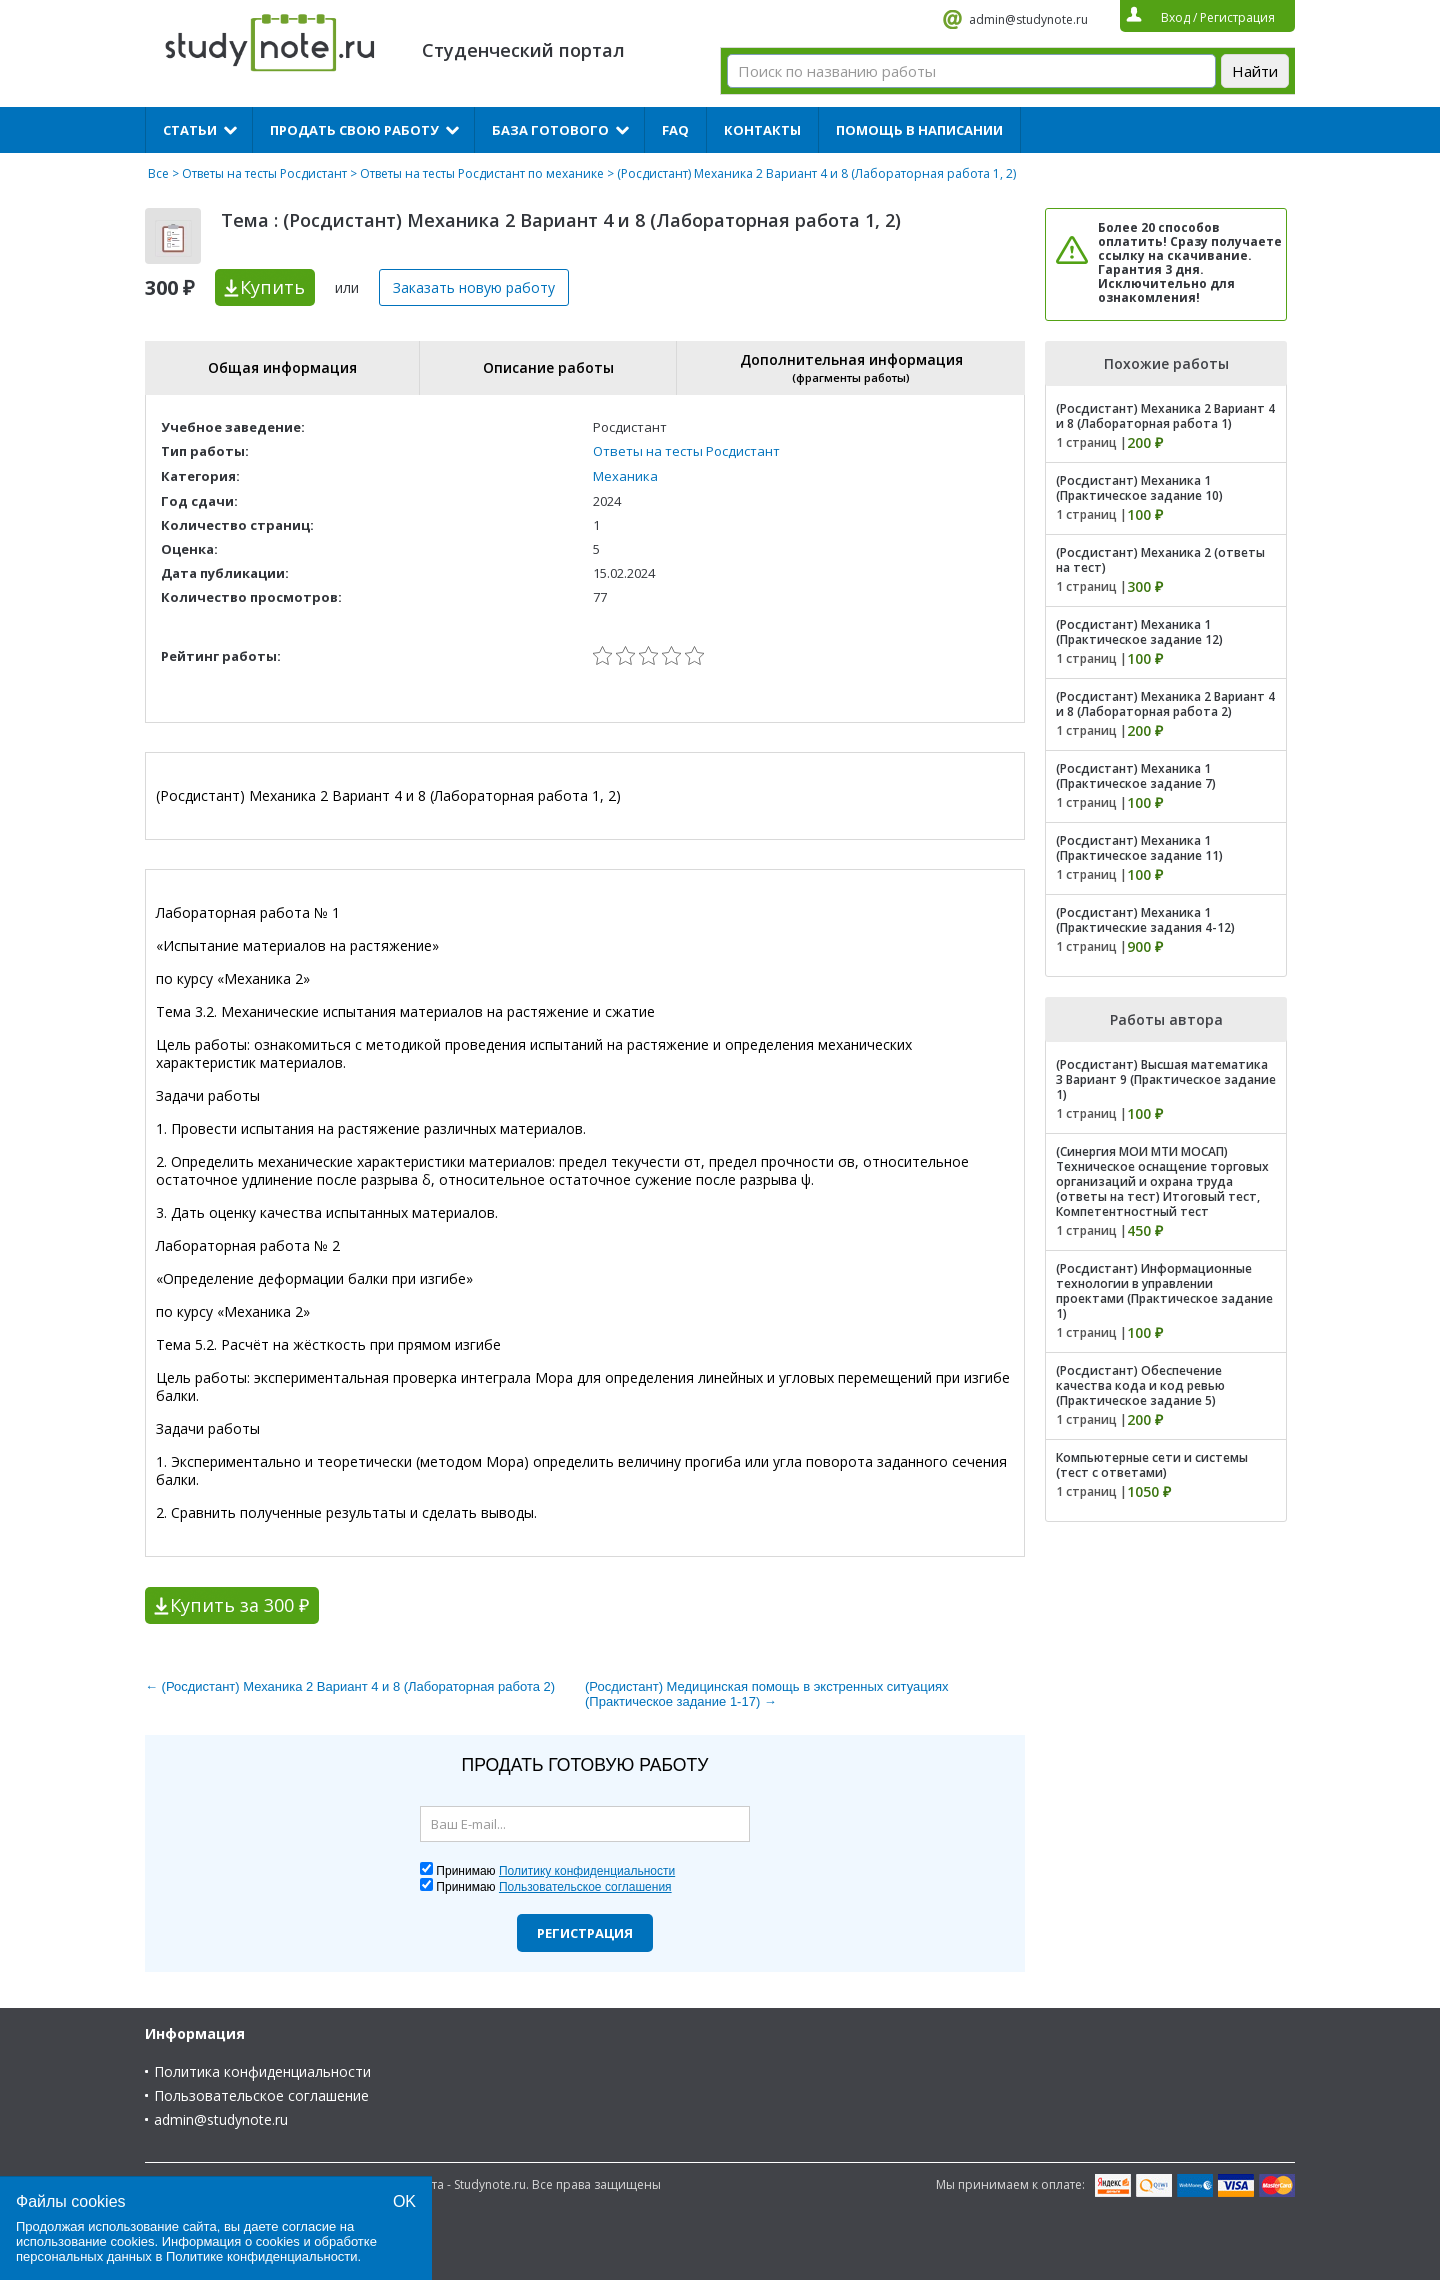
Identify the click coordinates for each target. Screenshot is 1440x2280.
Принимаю (555, 1871)
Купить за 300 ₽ (239, 1605)
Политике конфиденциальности (262, 2256)
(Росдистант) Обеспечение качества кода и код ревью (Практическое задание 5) (1140, 1385)
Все (158, 173)
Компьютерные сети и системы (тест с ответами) (1152, 1465)
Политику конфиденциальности (587, 1871)
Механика (625, 476)
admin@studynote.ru (1028, 19)
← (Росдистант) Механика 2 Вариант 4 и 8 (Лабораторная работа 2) (350, 1686)
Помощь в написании (919, 130)
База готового (550, 130)
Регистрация (585, 1933)
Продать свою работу (354, 130)
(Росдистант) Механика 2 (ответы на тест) (1160, 560)
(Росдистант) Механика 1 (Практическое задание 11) (1139, 848)
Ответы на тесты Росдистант (264, 173)
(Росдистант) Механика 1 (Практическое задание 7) (1136, 776)
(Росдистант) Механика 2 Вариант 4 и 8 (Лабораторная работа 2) (1165, 704)
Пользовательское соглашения (585, 1887)
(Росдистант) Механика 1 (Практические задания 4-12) (1145, 920)
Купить (272, 287)
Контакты (762, 130)
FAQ (675, 130)
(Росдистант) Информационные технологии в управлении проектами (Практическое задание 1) (1164, 1291)
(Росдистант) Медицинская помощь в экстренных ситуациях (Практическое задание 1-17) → (767, 1694)
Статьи (190, 130)
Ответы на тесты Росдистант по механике (482, 173)
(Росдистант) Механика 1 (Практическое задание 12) (1139, 632)
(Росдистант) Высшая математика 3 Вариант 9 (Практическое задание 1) (1166, 1079)
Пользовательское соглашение (261, 2095)
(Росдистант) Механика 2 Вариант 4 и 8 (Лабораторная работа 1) (1165, 416)
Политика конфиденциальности (262, 2071)
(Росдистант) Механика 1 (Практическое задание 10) (1139, 488)
